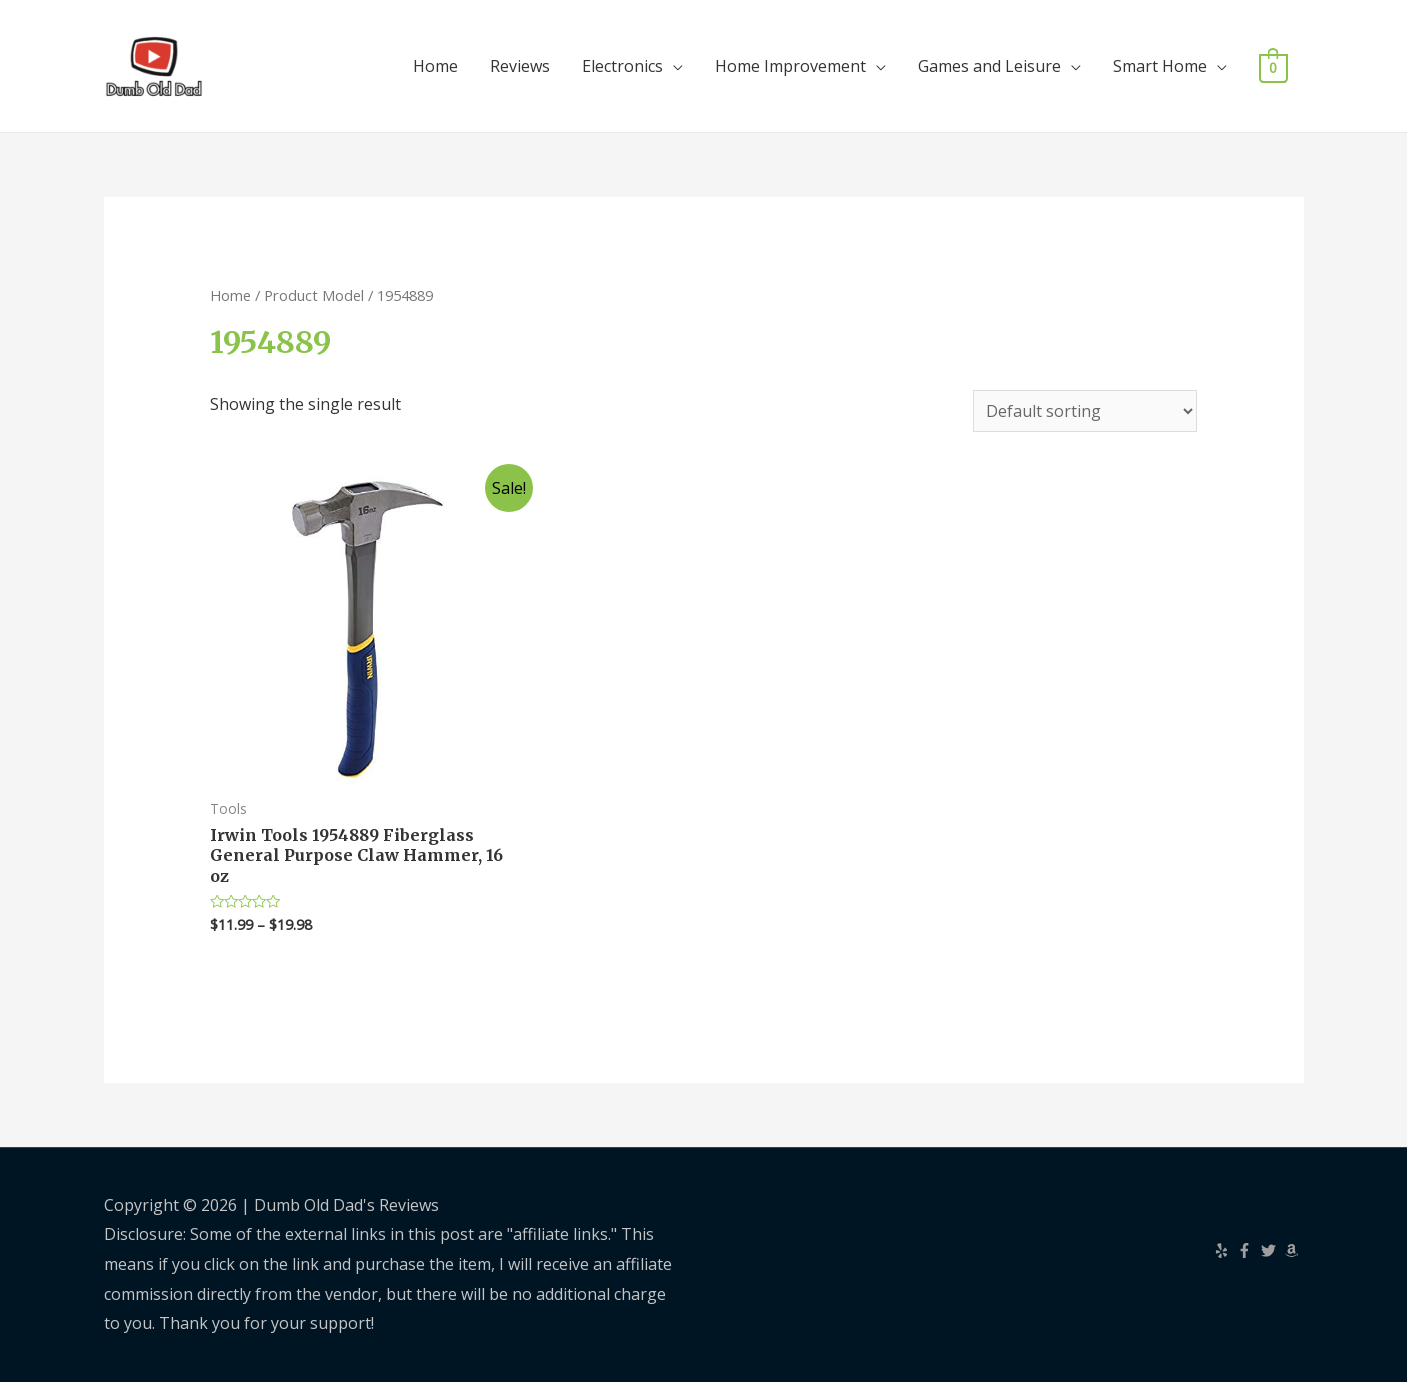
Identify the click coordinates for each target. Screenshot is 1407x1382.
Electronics (622, 66)
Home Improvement (790, 66)
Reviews (520, 66)
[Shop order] (1085, 411)
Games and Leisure (989, 66)
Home (435, 66)
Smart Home (1160, 66)
